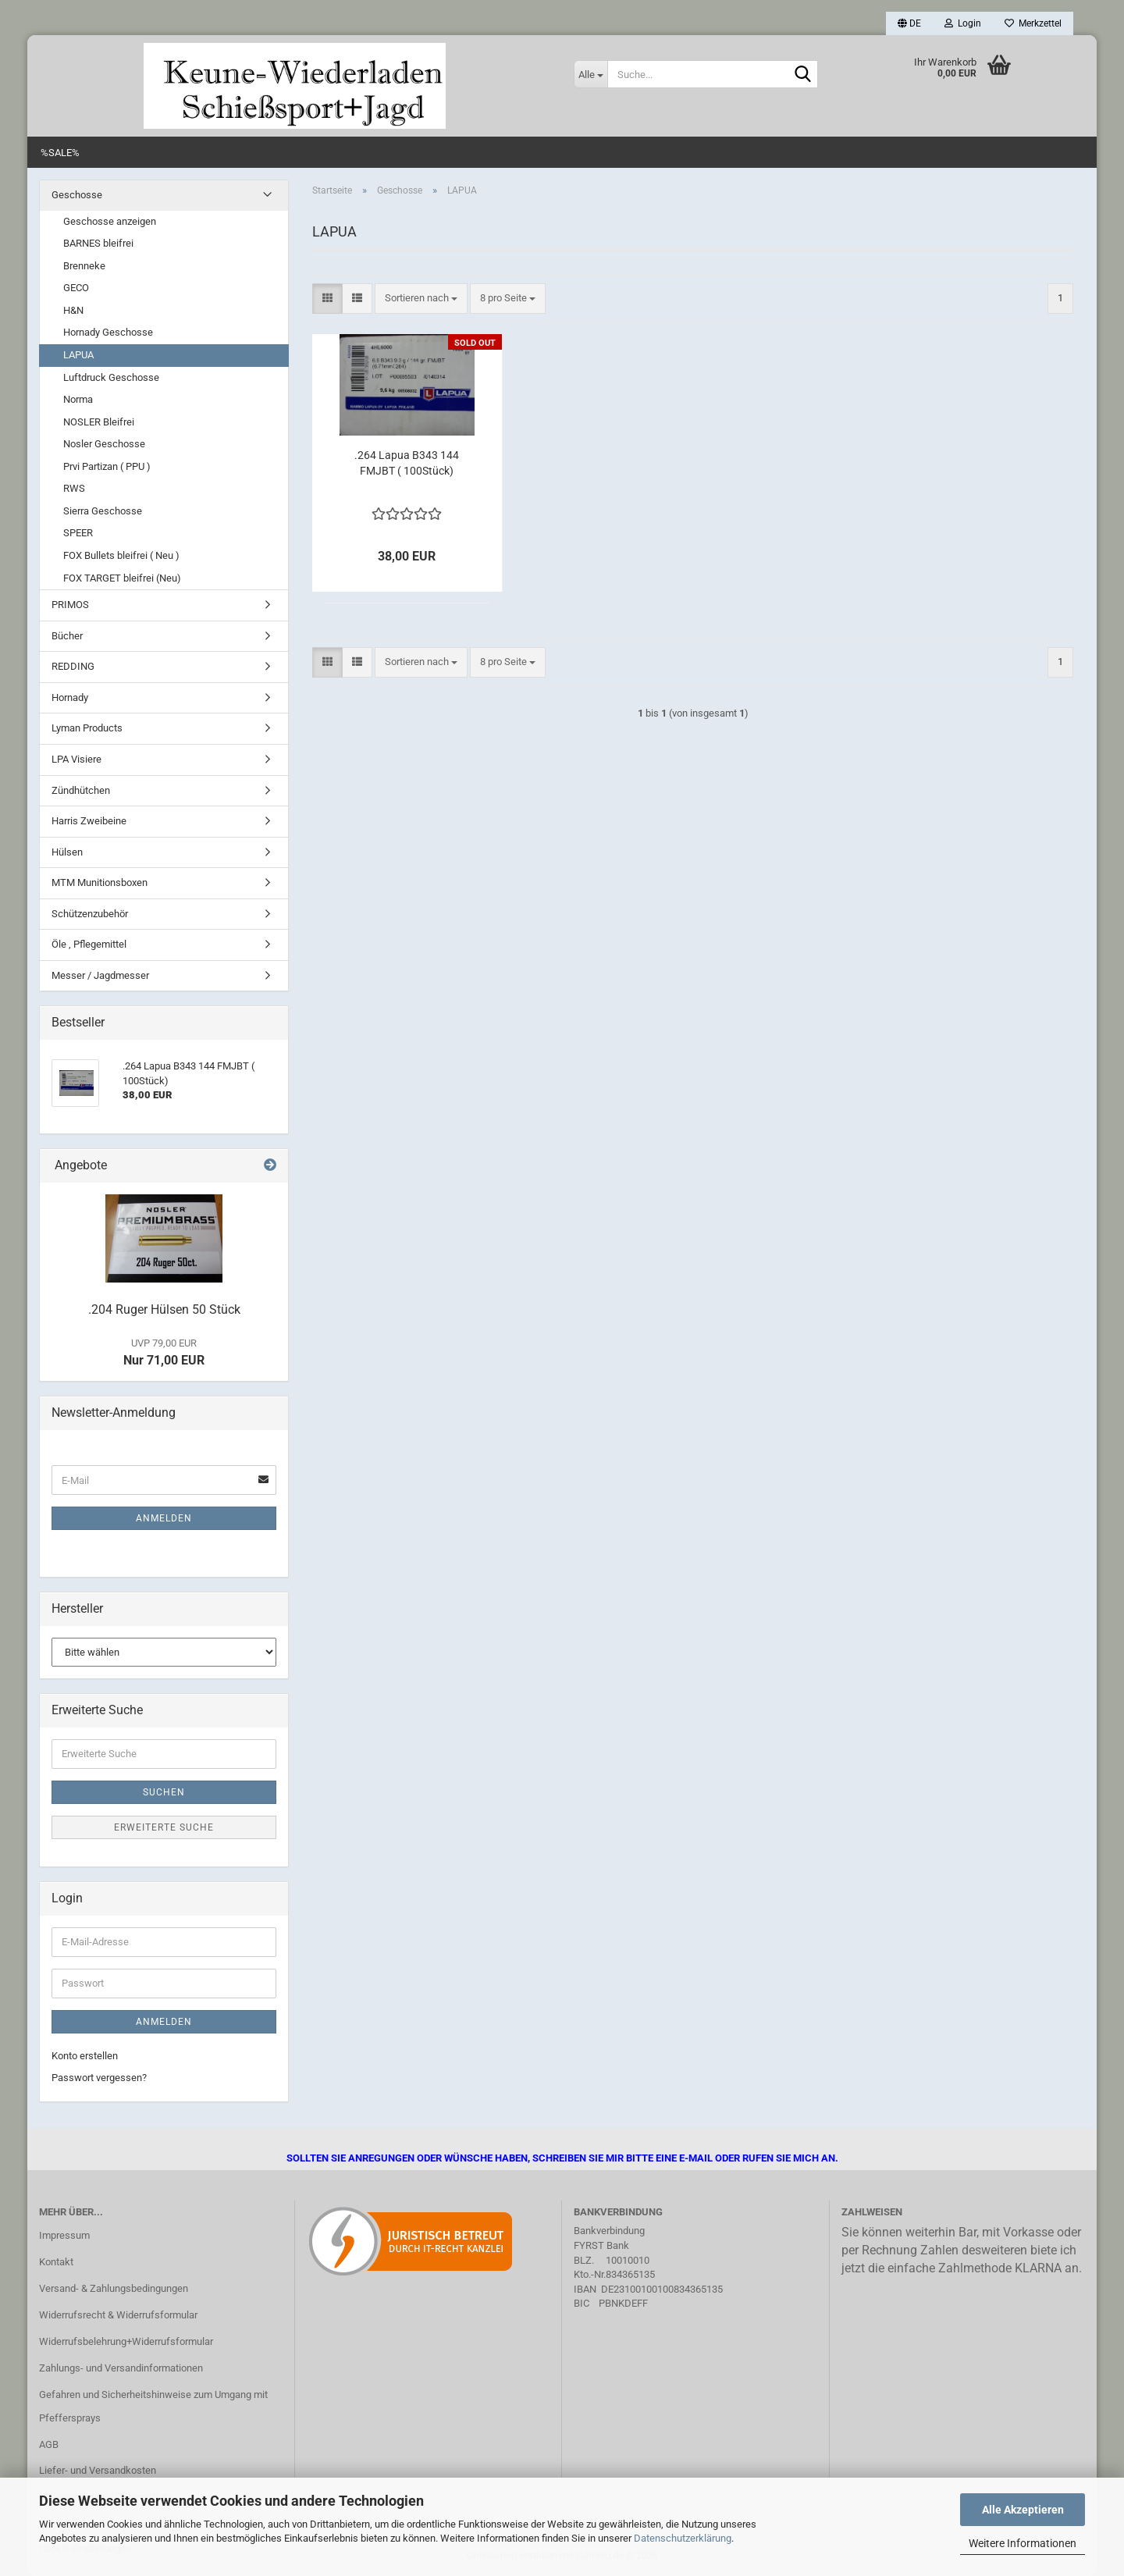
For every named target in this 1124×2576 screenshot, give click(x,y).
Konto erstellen (85, 2056)
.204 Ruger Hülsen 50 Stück (164, 1309)
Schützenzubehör (90, 914)
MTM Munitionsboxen (100, 882)
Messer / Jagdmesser (100, 975)
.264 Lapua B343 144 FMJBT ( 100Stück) (406, 463)
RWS (74, 488)
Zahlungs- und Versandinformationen (121, 2368)
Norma (78, 399)
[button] (909, 23)
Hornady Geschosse (108, 332)
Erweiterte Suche (164, 1827)
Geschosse (77, 195)
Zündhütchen (81, 790)
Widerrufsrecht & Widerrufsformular (118, 2315)
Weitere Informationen (1022, 2543)
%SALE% (60, 152)
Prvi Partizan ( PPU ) (107, 466)
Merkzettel (1033, 23)
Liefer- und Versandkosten (97, 2470)
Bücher (67, 636)
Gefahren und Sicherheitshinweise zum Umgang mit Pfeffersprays (153, 2406)
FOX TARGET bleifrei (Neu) (122, 578)
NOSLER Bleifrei (98, 422)
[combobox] (421, 298)
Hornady (70, 697)
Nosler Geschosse (104, 444)
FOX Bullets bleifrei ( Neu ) (121, 555)
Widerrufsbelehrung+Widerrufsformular (126, 2341)
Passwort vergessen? (99, 2077)
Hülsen (67, 852)
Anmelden (164, 1518)
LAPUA (78, 355)
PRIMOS (70, 604)
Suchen (164, 1792)
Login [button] (962, 23)
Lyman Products (87, 728)
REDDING (73, 666)
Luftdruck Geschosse (111, 377)
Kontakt (56, 2262)
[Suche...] (590, 74)
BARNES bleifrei (98, 243)
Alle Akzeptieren (1023, 2509)
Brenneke (84, 266)
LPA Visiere (76, 759)
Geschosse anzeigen (109, 221)
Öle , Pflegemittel (89, 944)
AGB (49, 2444)
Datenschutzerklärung (682, 2538)
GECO (76, 288)
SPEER (78, 533)
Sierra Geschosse (102, 511)
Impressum (64, 2235)
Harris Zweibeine (89, 821)
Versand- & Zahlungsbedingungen (113, 2288)
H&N (73, 310)
